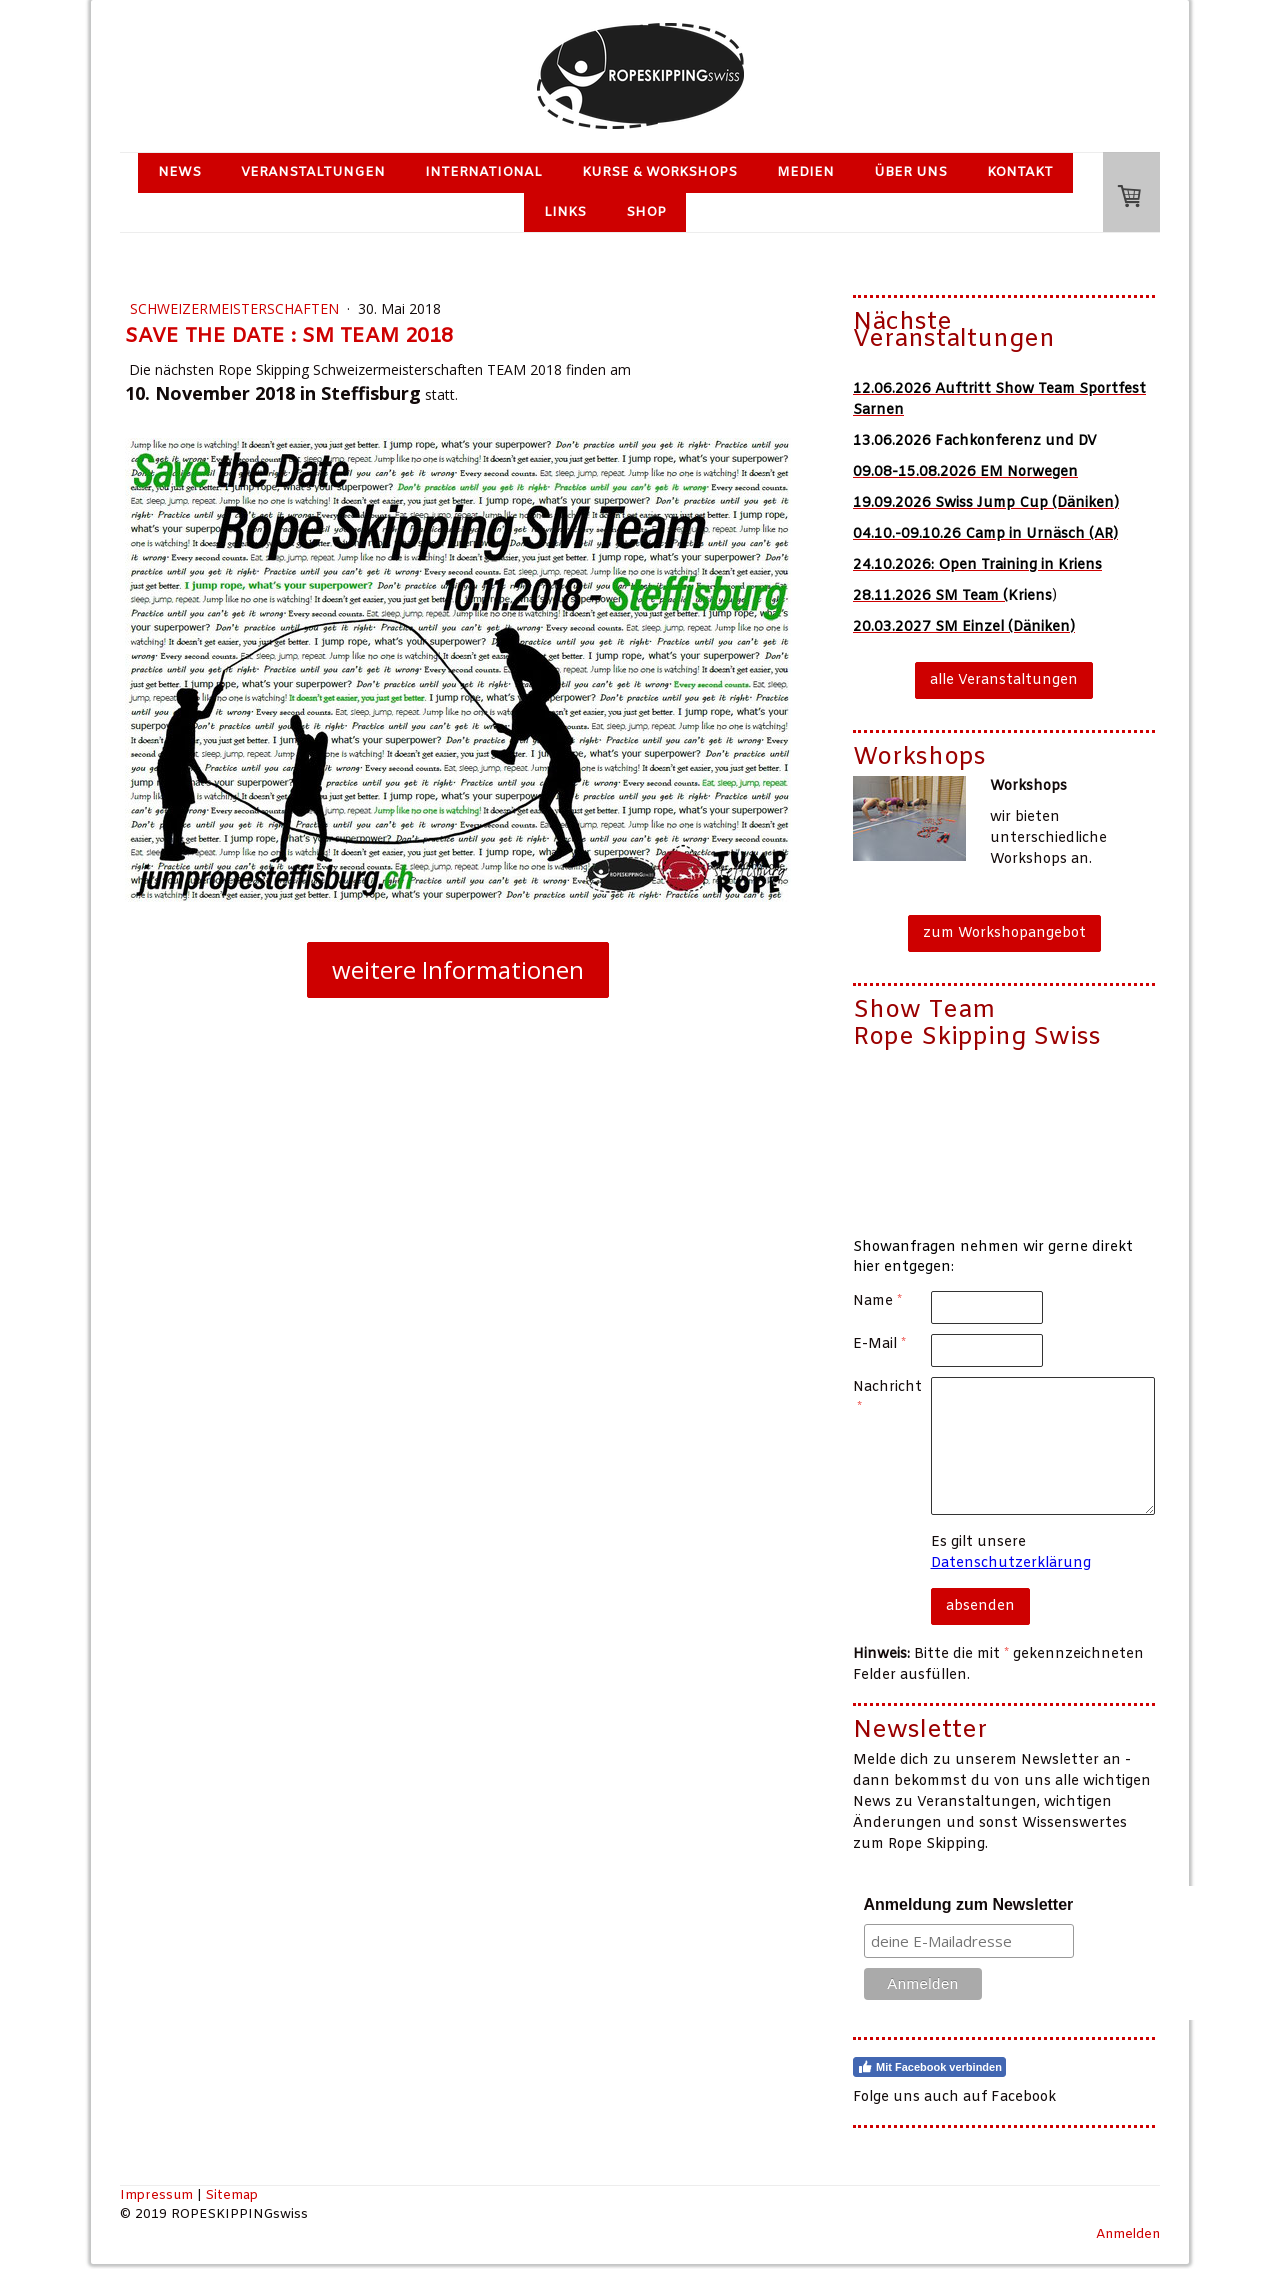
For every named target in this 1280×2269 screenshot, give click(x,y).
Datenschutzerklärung (1011, 1563)
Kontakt (1020, 172)
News (179, 172)
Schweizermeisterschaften (236, 308)
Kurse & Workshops (659, 172)
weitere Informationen (458, 969)
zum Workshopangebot (1004, 933)
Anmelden (1128, 2234)
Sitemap (231, 2195)
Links (565, 212)
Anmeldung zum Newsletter (969, 1904)
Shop (646, 212)
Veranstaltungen (313, 172)
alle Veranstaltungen (1004, 680)
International (483, 172)
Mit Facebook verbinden (929, 2067)
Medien (805, 172)
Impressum (156, 2195)
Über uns (910, 172)
